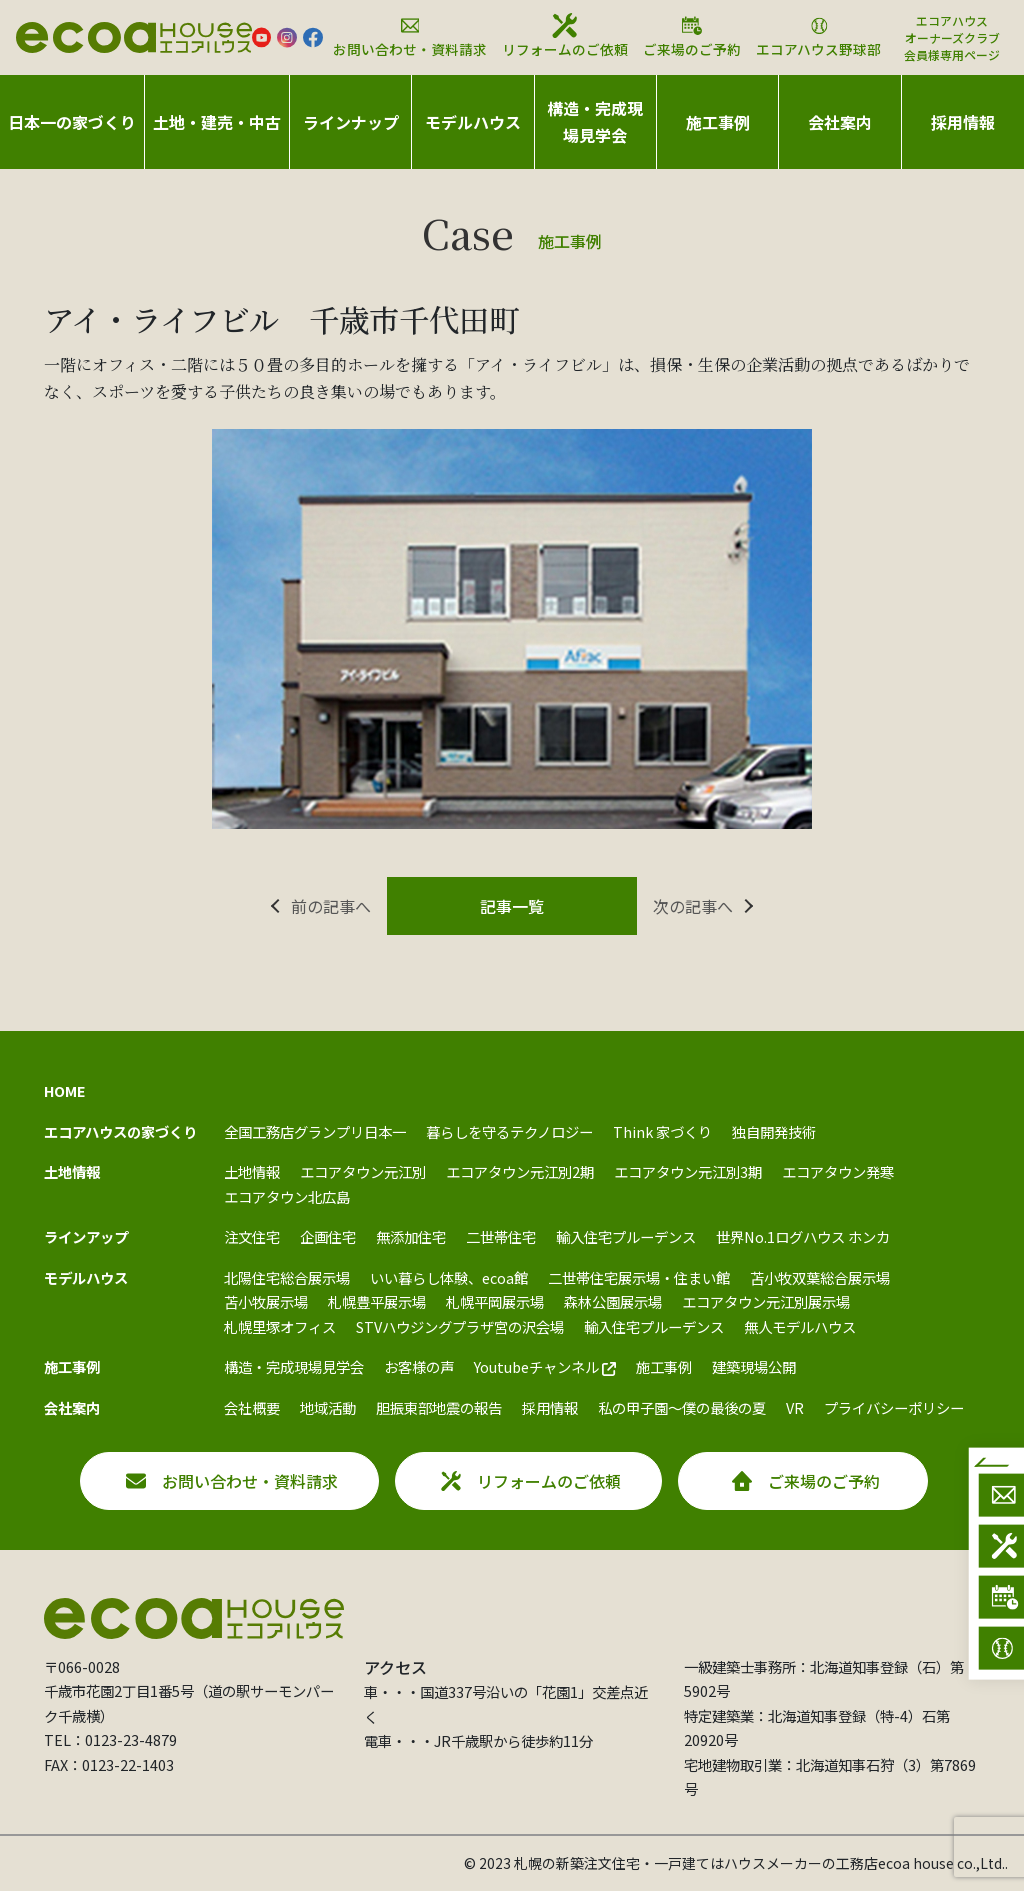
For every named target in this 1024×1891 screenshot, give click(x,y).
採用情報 (963, 122)
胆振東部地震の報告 (439, 1407)
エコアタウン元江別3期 (688, 1171)
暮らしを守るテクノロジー (509, 1131)
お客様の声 (419, 1366)
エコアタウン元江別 (363, 1171)
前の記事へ (331, 906)
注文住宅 (252, 1236)
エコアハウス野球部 (818, 36)
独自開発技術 (774, 1131)
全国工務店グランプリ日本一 (315, 1131)
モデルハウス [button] (473, 122)
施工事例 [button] (718, 122)
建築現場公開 (754, 1366)
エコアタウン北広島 (287, 1196)
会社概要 (252, 1407)
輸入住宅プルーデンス (626, 1236)
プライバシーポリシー (894, 1407)
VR (795, 1407)
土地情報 (252, 1171)
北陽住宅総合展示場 (287, 1277)
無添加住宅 (411, 1236)
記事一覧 (512, 906)
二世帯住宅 (501, 1236)
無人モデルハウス (800, 1326)
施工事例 (664, 1366)
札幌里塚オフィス (280, 1326)
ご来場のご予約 (692, 36)
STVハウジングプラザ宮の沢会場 (460, 1326)
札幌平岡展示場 (495, 1301)
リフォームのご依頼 (565, 36)
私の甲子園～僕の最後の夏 (682, 1407)
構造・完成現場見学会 (595, 121)
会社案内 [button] (840, 122)
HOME (65, 1090)
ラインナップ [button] (351, 122)
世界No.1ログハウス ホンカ (803, 1236)
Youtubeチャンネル (545, 1366)
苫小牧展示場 (266, 1301)
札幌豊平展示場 (377, 1301)
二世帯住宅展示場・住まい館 (639, 1277)
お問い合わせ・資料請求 (410, 36)
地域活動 (328, 1407)
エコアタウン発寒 (838, 1171)
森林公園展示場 (613, 1301)
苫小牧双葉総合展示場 (820, 1277)
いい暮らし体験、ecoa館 (449, 1277)
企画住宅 (328, 1236)
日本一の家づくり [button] (72, 122)
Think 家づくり (662, 1131)
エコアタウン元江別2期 (520, 1171)
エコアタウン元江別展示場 (766, 1301)
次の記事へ (693, 906)
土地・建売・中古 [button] (217, 122)
